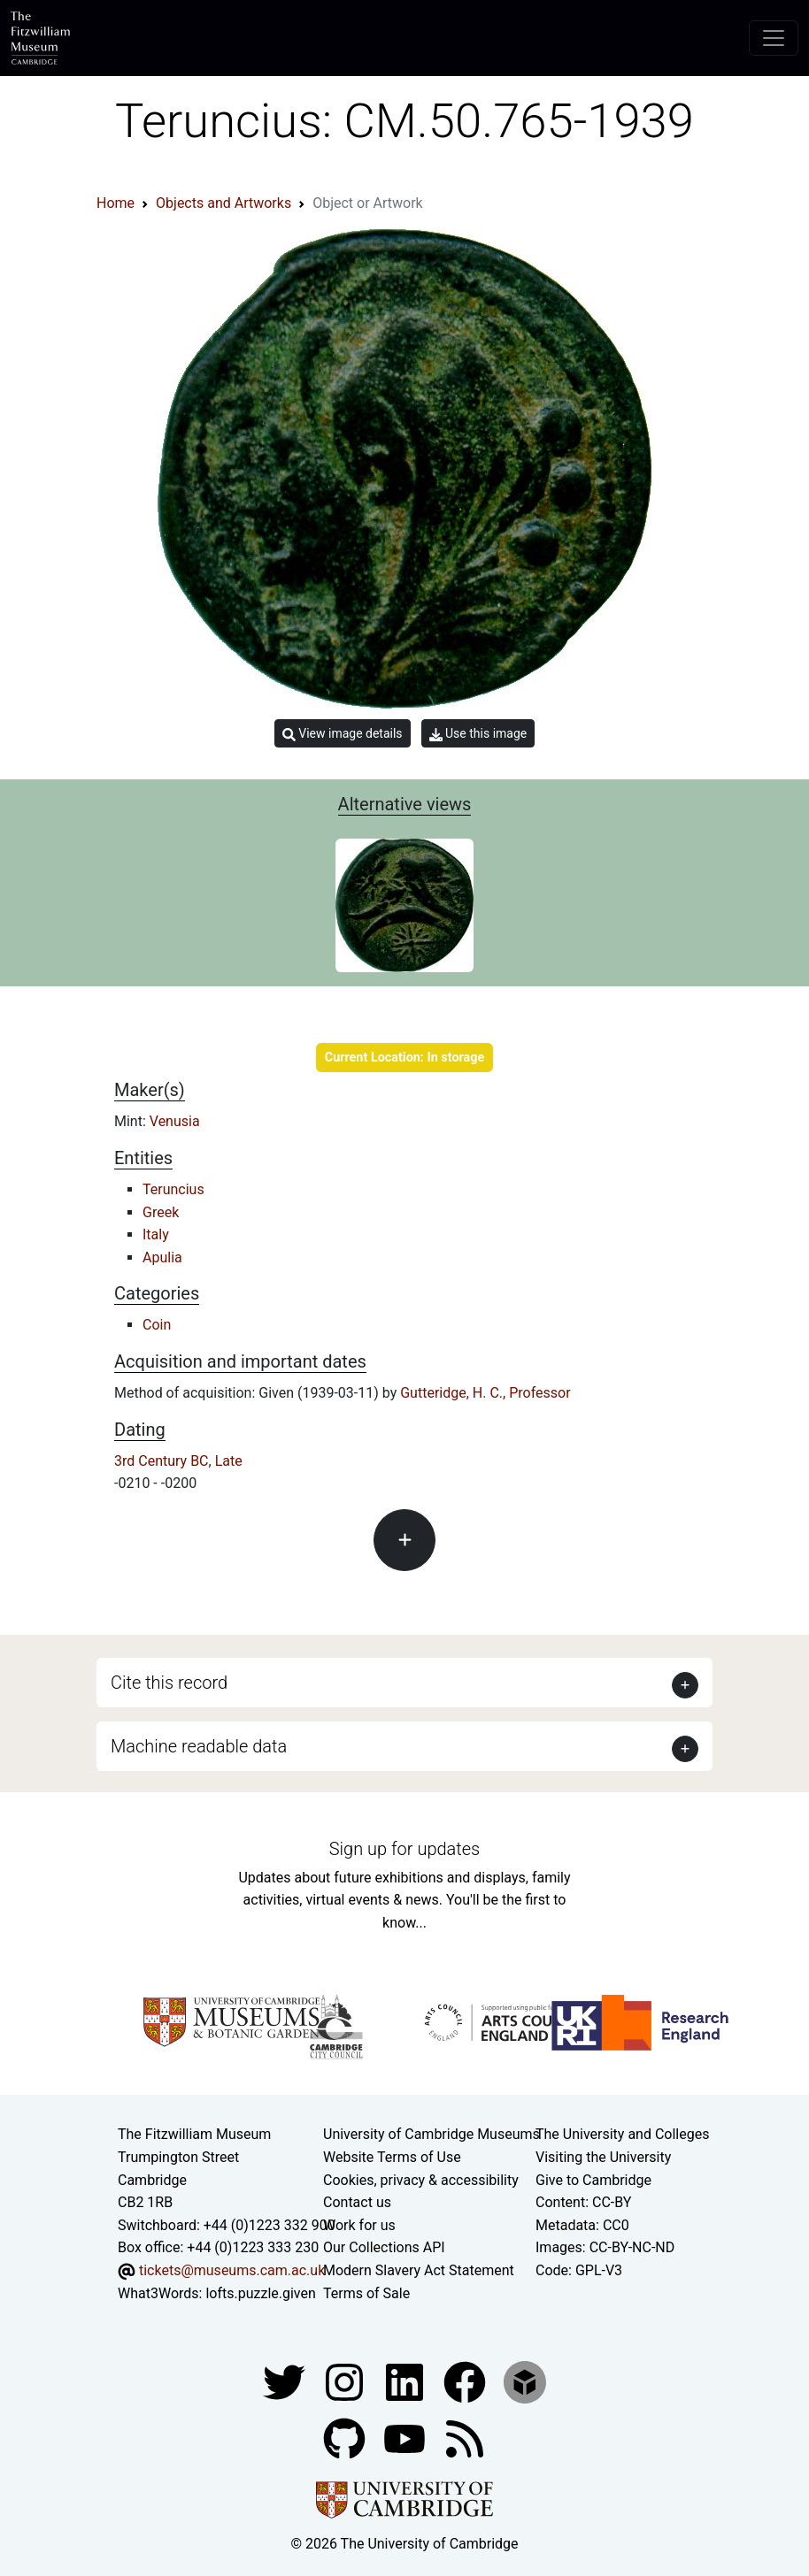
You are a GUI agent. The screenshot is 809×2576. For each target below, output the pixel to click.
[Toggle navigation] (773, 38)
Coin (157, 1324)
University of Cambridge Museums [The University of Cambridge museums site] (431, 2134)
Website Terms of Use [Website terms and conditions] (392, 2157)
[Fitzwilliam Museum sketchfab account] (525, 2381)
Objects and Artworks (223, 203)
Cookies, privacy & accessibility (421, 2180)
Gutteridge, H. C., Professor (485, 1392)
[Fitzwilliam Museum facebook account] (406, 2381)
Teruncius (173, 1189)
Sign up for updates (404, 1848)
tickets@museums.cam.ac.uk (232, 2270)
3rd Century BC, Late (178, 1461)
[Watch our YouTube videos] (406, 2437)
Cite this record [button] (169, 1682)
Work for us (359, 2225)
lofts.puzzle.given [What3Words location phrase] (260, 2293)
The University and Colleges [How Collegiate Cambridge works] (622, 2134)
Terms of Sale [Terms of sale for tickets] (366, 2293)
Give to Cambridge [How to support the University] (593, 2180)
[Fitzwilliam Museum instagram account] (346, 2381)
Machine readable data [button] (199, 1746)
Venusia (175, 1121)
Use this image (478, 733)
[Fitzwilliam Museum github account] (346, 2437)
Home (115, 203)
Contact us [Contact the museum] (357, 2202)
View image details (342, 733)
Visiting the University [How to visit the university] (603, 2157)
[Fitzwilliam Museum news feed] (464, 2437)
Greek (161, 1212)
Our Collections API (384, 2247)
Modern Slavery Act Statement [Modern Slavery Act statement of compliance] (418, 2270)
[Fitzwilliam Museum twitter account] (286, 2381)
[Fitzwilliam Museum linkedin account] (466, 2381)
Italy (156, 1234)
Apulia (162, 1257)
